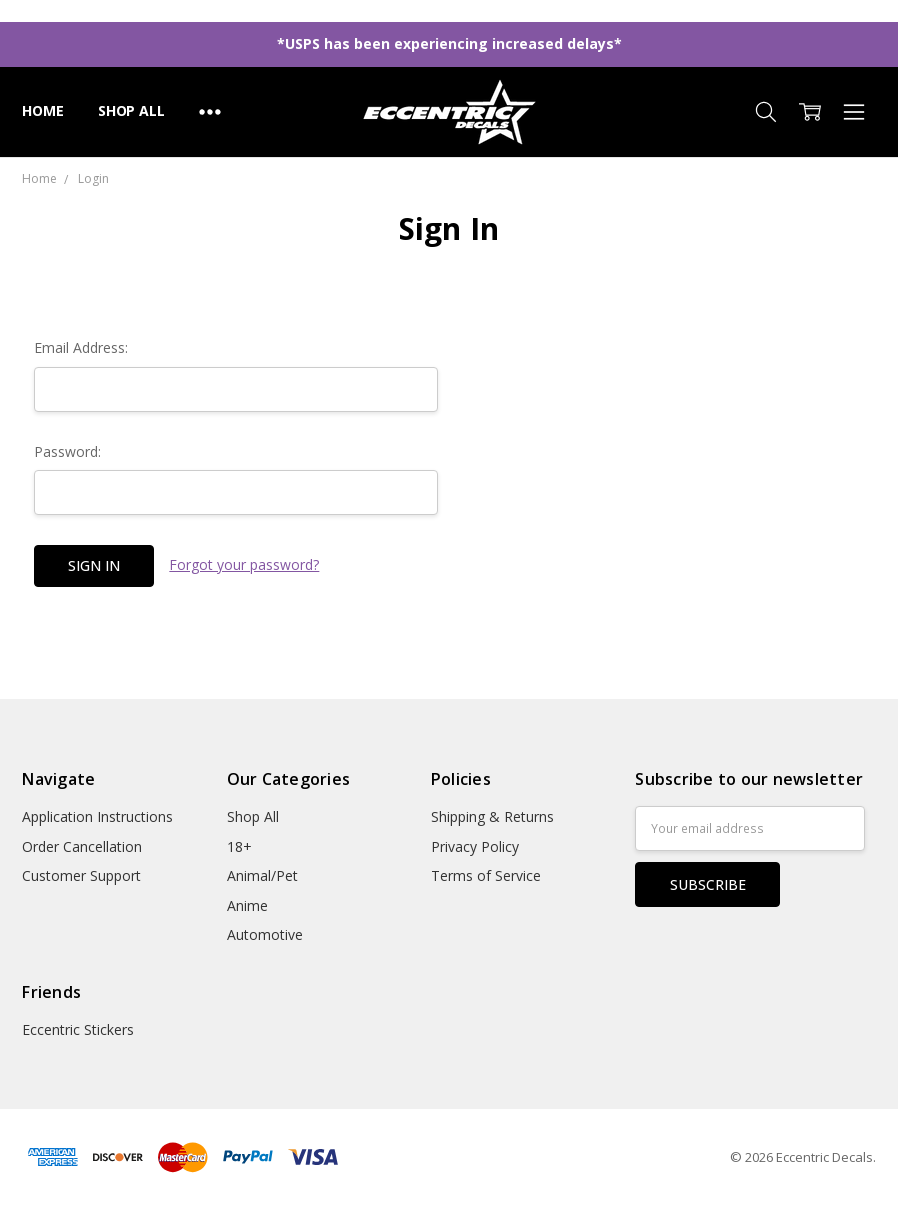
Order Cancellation (82, 846)
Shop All (131, 110)
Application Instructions (97, 816)
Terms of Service (486, 875)
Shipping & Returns (492, 816)
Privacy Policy (475, 846)
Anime (247, 905)
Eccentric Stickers (78, 1029)
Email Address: (81, 347)
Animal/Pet (262, 875)
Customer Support (81, 875)
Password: (67, 451)
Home (42, 110)
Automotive (265, 934)
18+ (239, 846)
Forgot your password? (244, 564)
